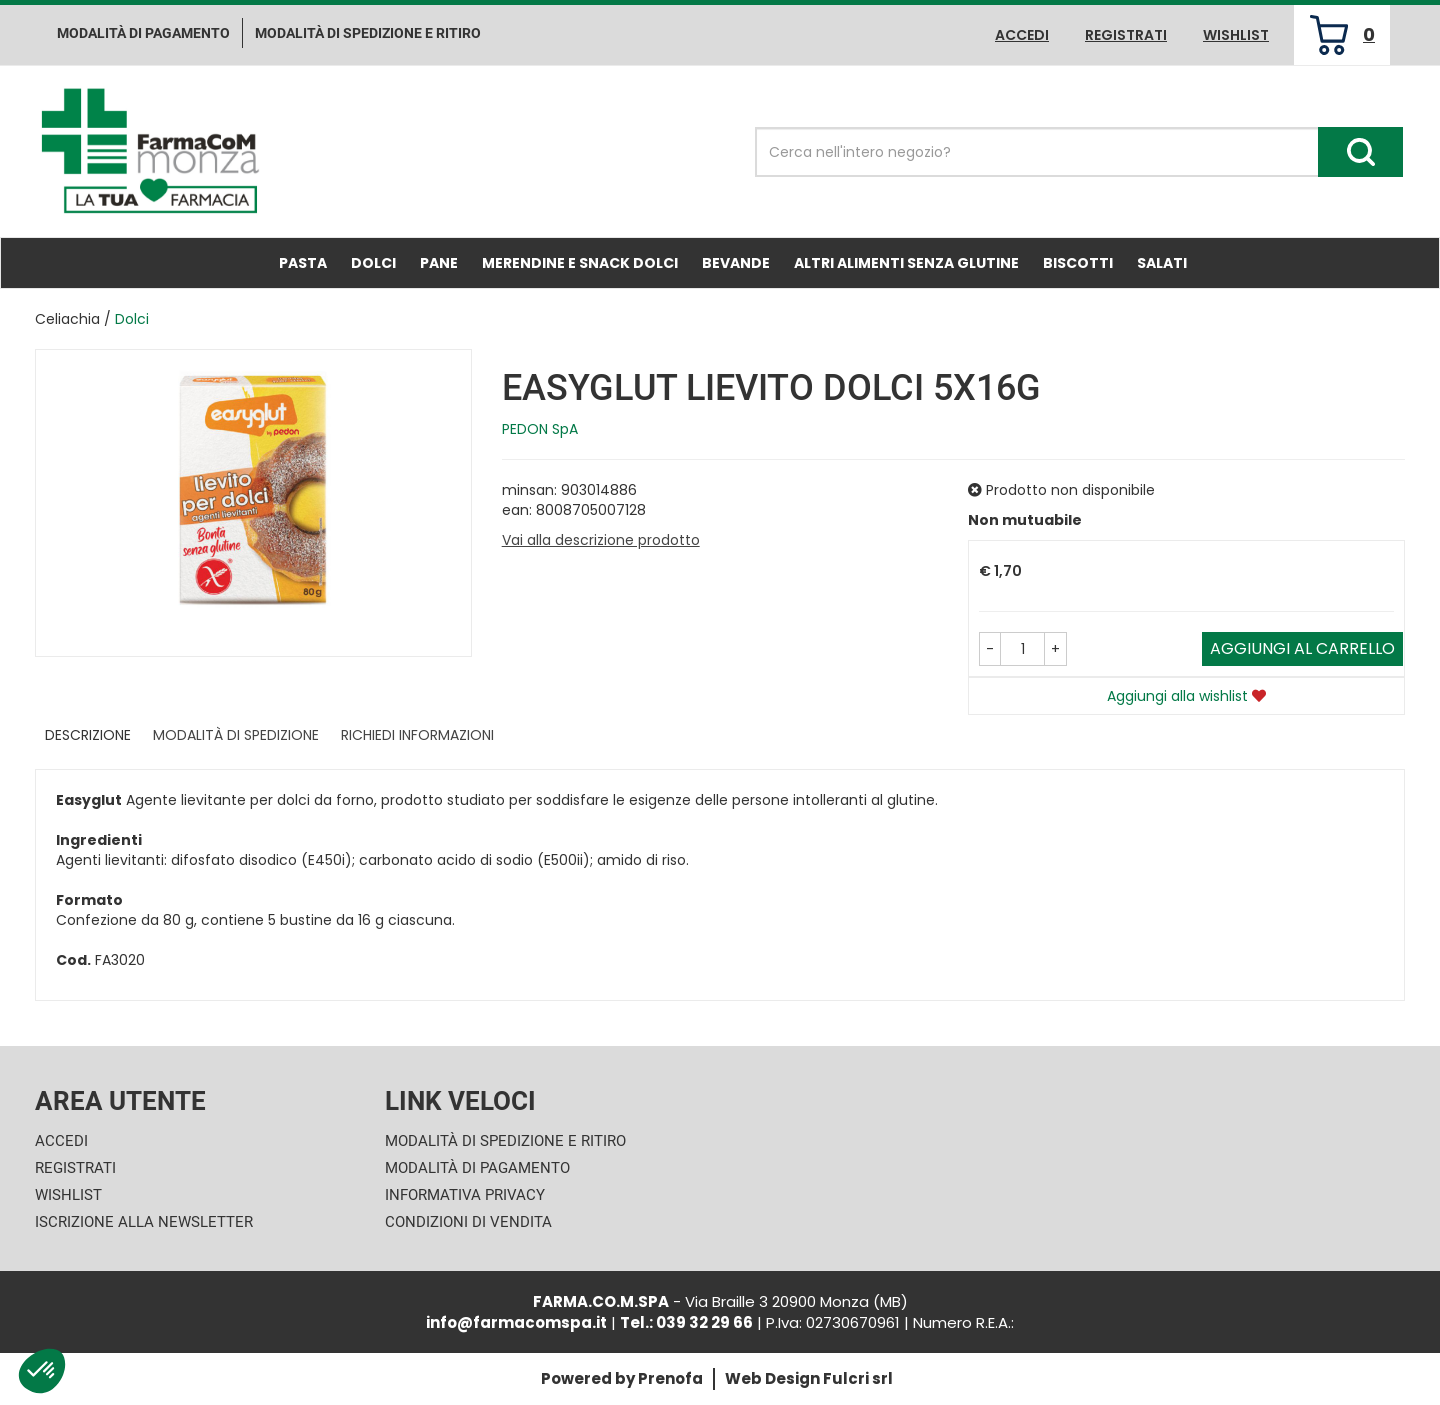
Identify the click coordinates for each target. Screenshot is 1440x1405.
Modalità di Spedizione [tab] (236, 735)
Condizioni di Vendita (468, 1222)
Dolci (373, 263)
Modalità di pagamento (143, 33)
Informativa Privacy (465, 1195)
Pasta (303, 263)
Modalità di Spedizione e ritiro (368, 33)
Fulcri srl (858, 1378)
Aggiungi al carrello (1302, 648)
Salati (1162, 263)
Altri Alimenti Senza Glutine (906, 263)
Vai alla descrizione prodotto (601, 540)
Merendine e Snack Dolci (580, 263)
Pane (439, 263)
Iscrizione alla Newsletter (144, 1222)
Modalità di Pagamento (477, 1168)
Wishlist (1236, 35)
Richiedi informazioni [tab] (417, 735)
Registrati (1126, 35)
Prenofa (670, 1378)
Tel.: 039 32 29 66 (686, 1322)
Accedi (1022, 35)
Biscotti (1078, 263)
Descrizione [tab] (88, 735)
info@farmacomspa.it (516, 1322)
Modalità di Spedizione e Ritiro (505, 1141)
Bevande (736, 263)
